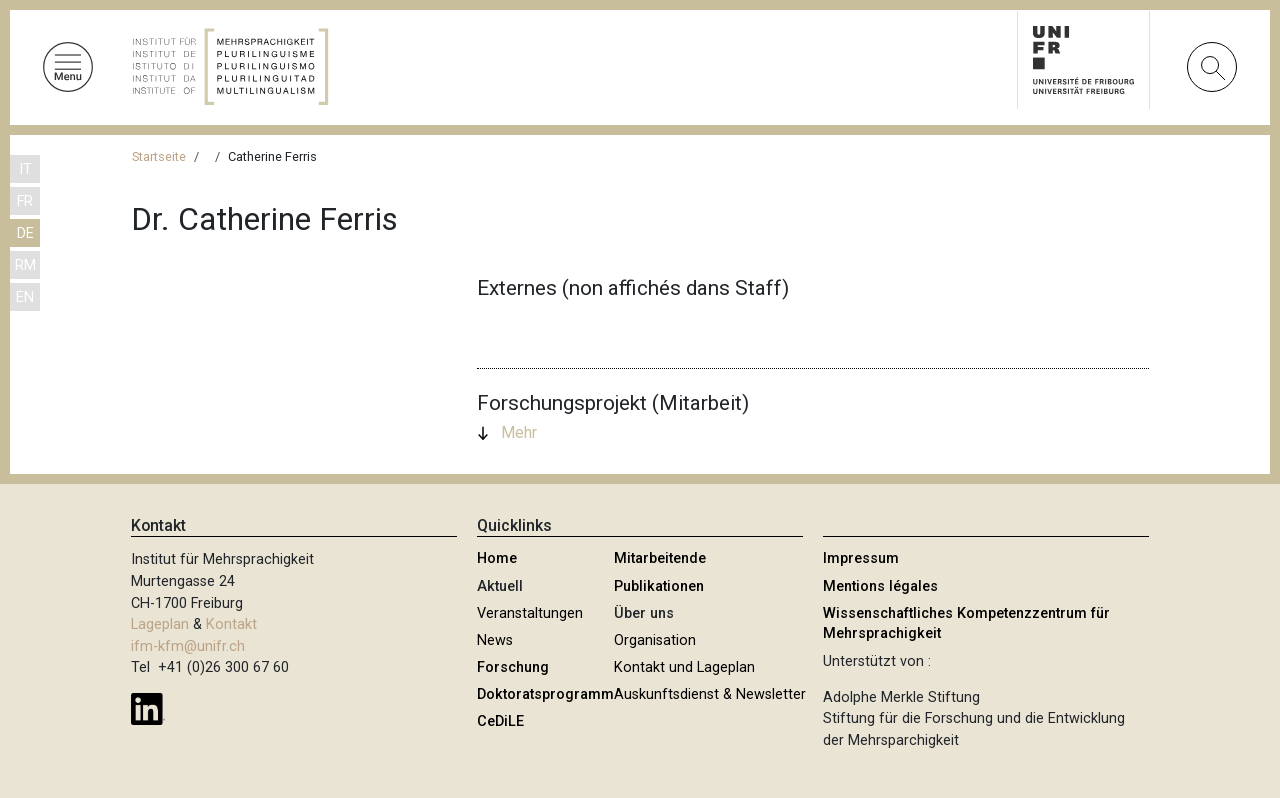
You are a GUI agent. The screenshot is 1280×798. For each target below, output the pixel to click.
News (495, 640)
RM (25, 265)
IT (25, 169)
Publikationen (659, 586)
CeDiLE (500, 721)
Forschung (513, 667)
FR (25, 201)
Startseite (159, 156)
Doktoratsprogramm (545, 694)
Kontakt (231, 624)
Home (497, 558)
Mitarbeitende (660, 558)
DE (25, 233)
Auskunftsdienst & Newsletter (710, 694)
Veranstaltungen (530, 613)
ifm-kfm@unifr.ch (188, 646)
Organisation (655, 640)
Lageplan (160, 624)
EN (25, 297)
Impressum (861, 558)
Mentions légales (880, 586)
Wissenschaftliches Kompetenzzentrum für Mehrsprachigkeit (966, 623)
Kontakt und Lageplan (684, 667)
